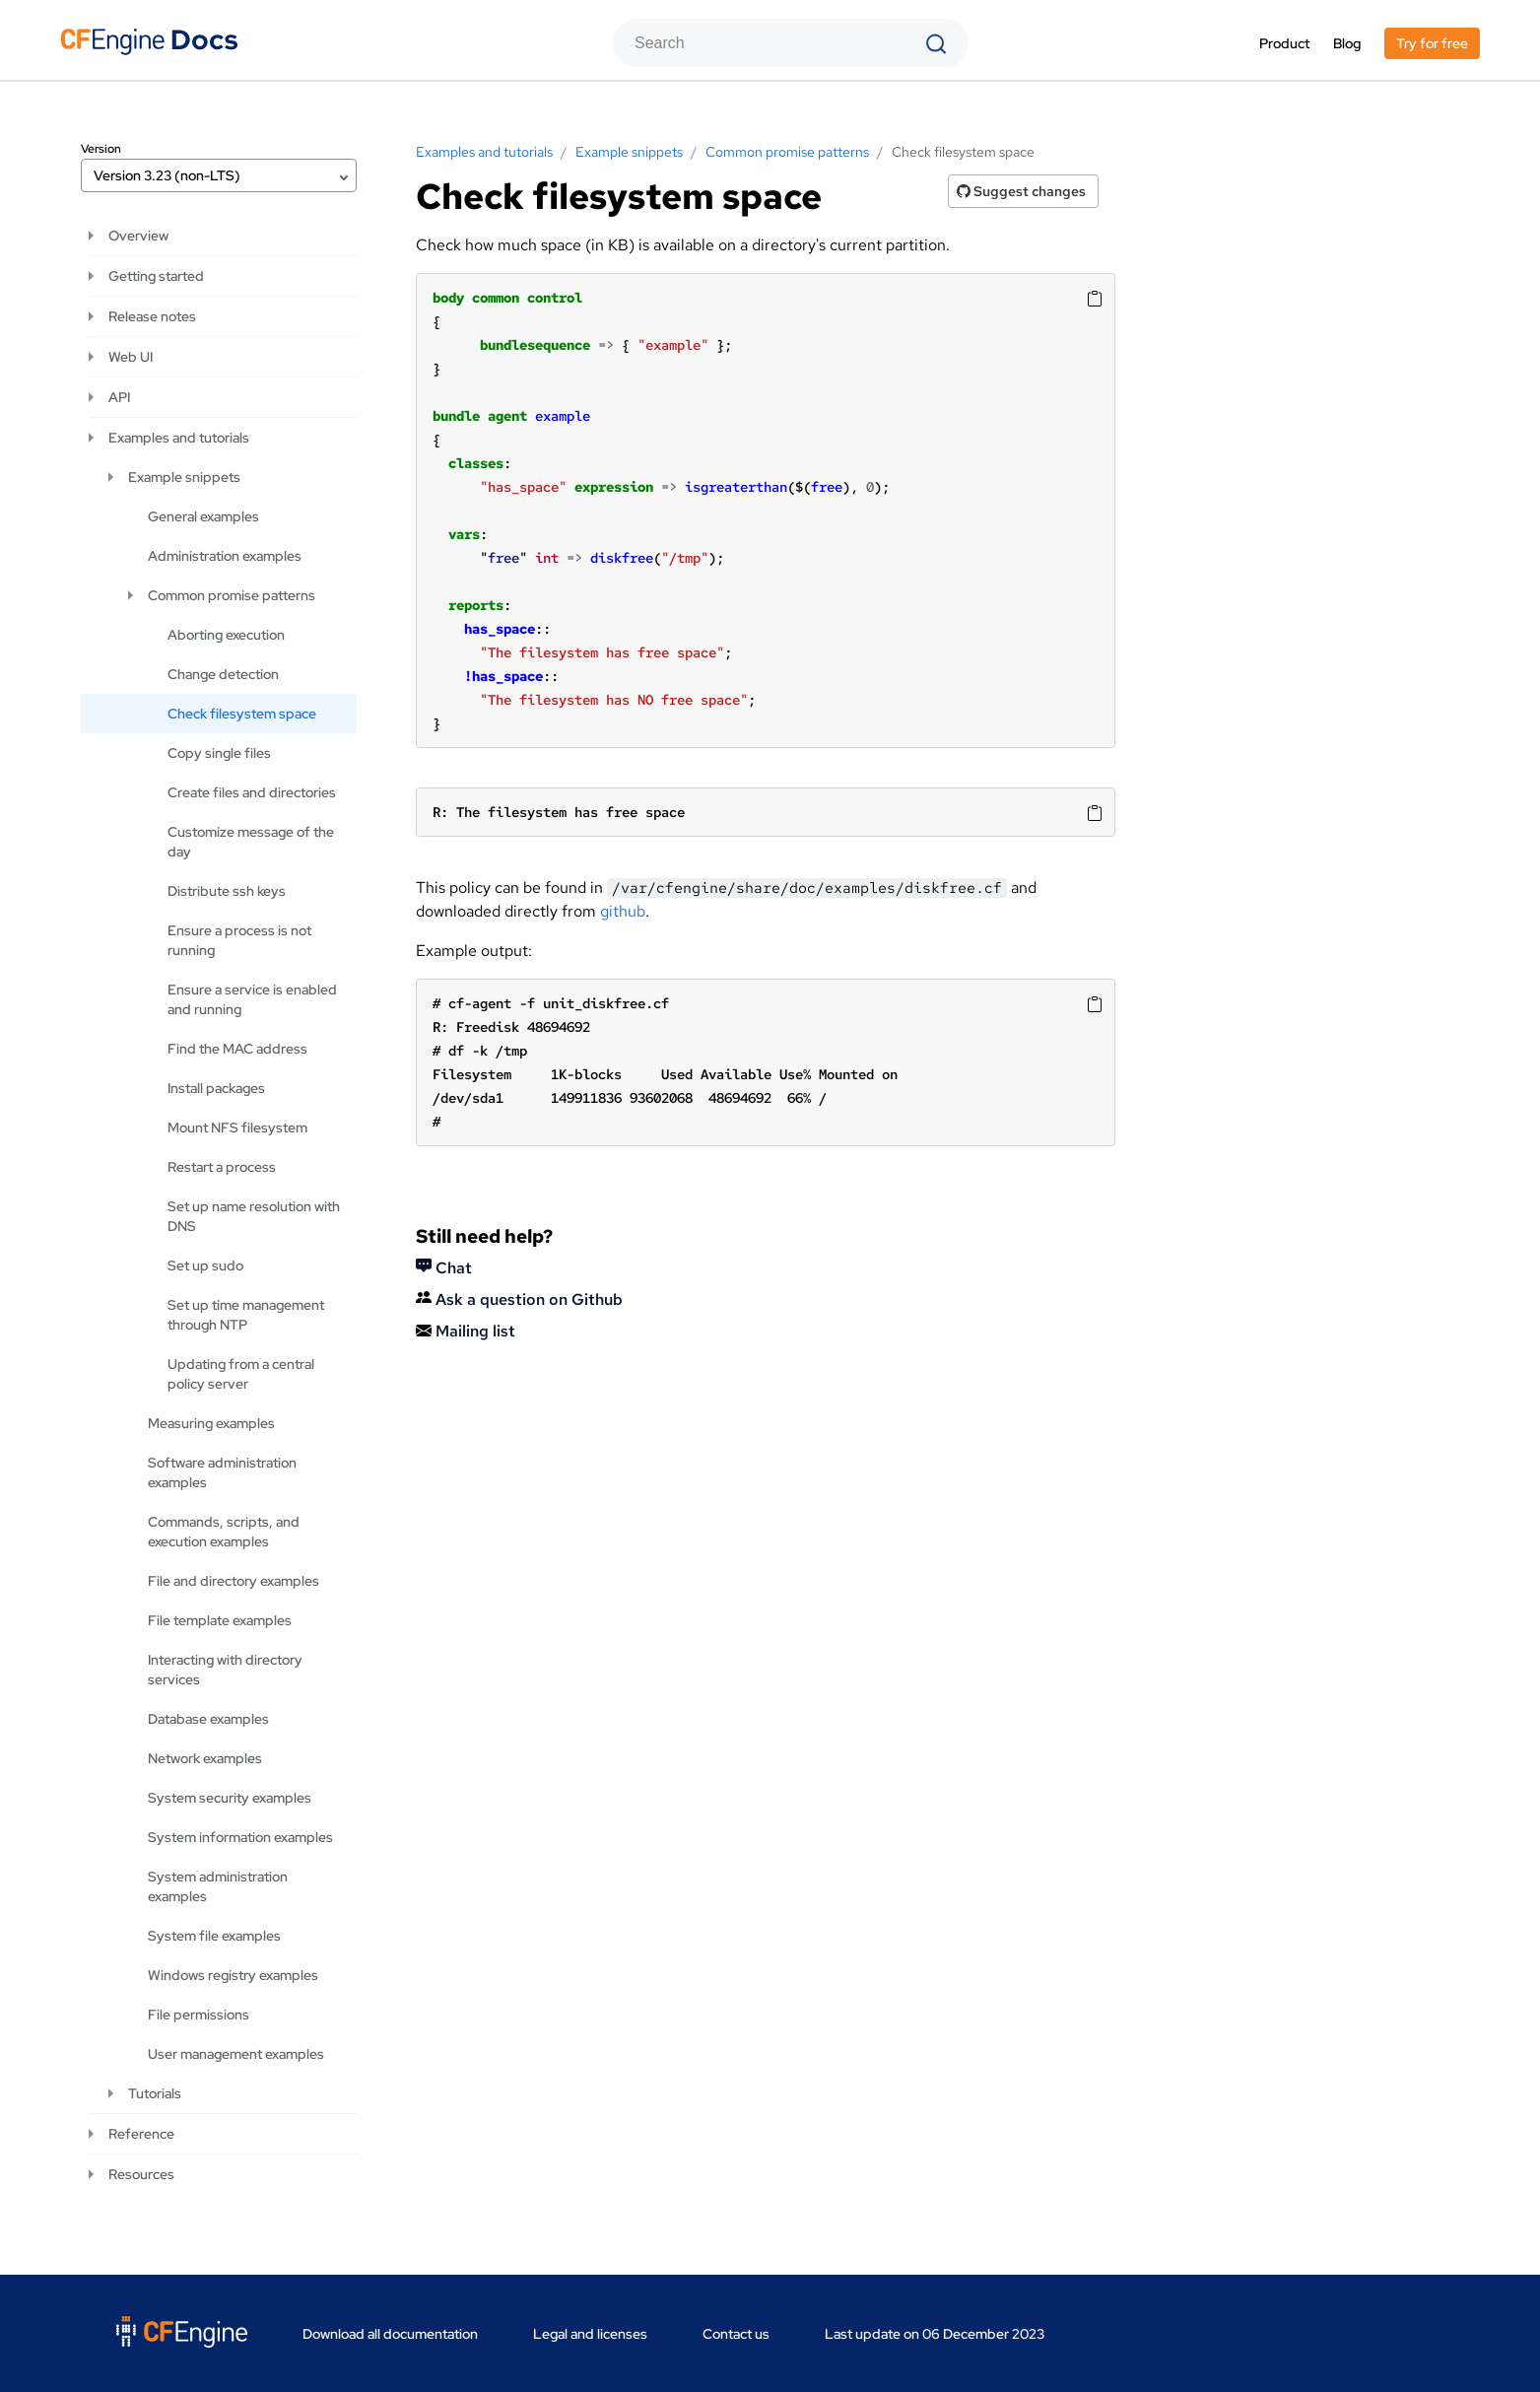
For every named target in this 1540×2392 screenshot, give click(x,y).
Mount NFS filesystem (237, 1127)
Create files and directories (251, 792)
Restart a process (221, 1167)
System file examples (214, 1936)
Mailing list (465, 1331)
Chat (444, 1268)
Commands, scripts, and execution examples (224, 1531)
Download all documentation (390, 2334)
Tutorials (154, 2093)
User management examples (236, 2054)
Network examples (205, 1758)
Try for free (1432, 43)
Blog (1347, 43)
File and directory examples (233, 1581)
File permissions (198, 2014)
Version (101, 149)
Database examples (208, 1719)
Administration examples (224, 556)
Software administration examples (222, 1472)
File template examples (220, 1620)
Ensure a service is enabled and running (252, 999)
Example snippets (184, 477)
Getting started (156, 276)
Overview (138, 235)
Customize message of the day (250, 841)
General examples (203, 516)
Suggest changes (1021, 191)
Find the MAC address (237, 1049)
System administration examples (218, 1886)
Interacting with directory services (225, 1669)
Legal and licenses (590, 2334)
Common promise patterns (231, 595)
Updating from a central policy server (240, 1374)
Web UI (130, 357)
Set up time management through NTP (245, 1314)
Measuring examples (211, 1423)
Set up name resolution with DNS (253, 1216)
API (119, 397)
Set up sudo (205, 1265)
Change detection (223, 674)
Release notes (152, 316)
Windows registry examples (233, 1975)
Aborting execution (226, 635)
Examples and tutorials (178, 437)
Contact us (736, 2334)
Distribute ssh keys (226, 891)
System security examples (229, 1798)
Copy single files (219, 753)
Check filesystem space (241, 713)
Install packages (216, 1088)
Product (1284, 43)
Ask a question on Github (519, 1299)
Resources (141, 2174)
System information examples (240, 1837)
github (622, 911)
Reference (141, 2134)
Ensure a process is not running (239, 940)
